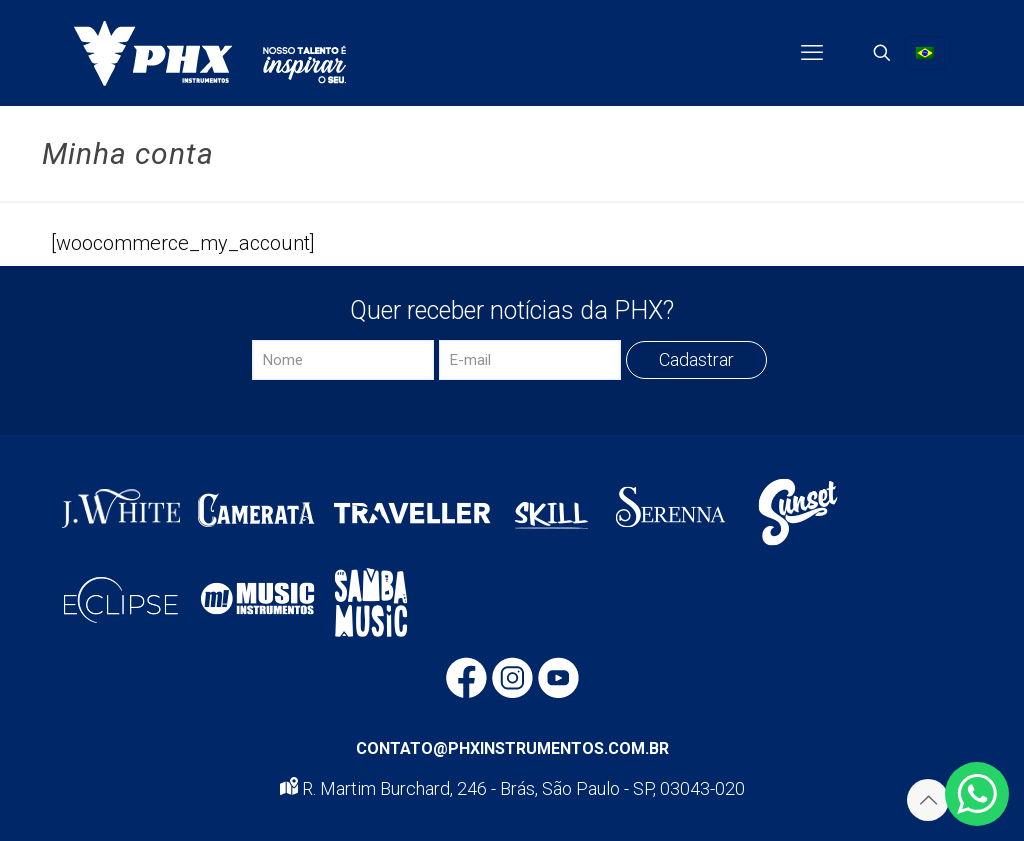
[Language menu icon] (925, 53)
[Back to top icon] (928, 800)
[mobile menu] (812, 53)
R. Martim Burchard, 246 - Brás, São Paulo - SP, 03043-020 (512, 788)
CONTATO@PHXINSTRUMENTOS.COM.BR (512, 748)
